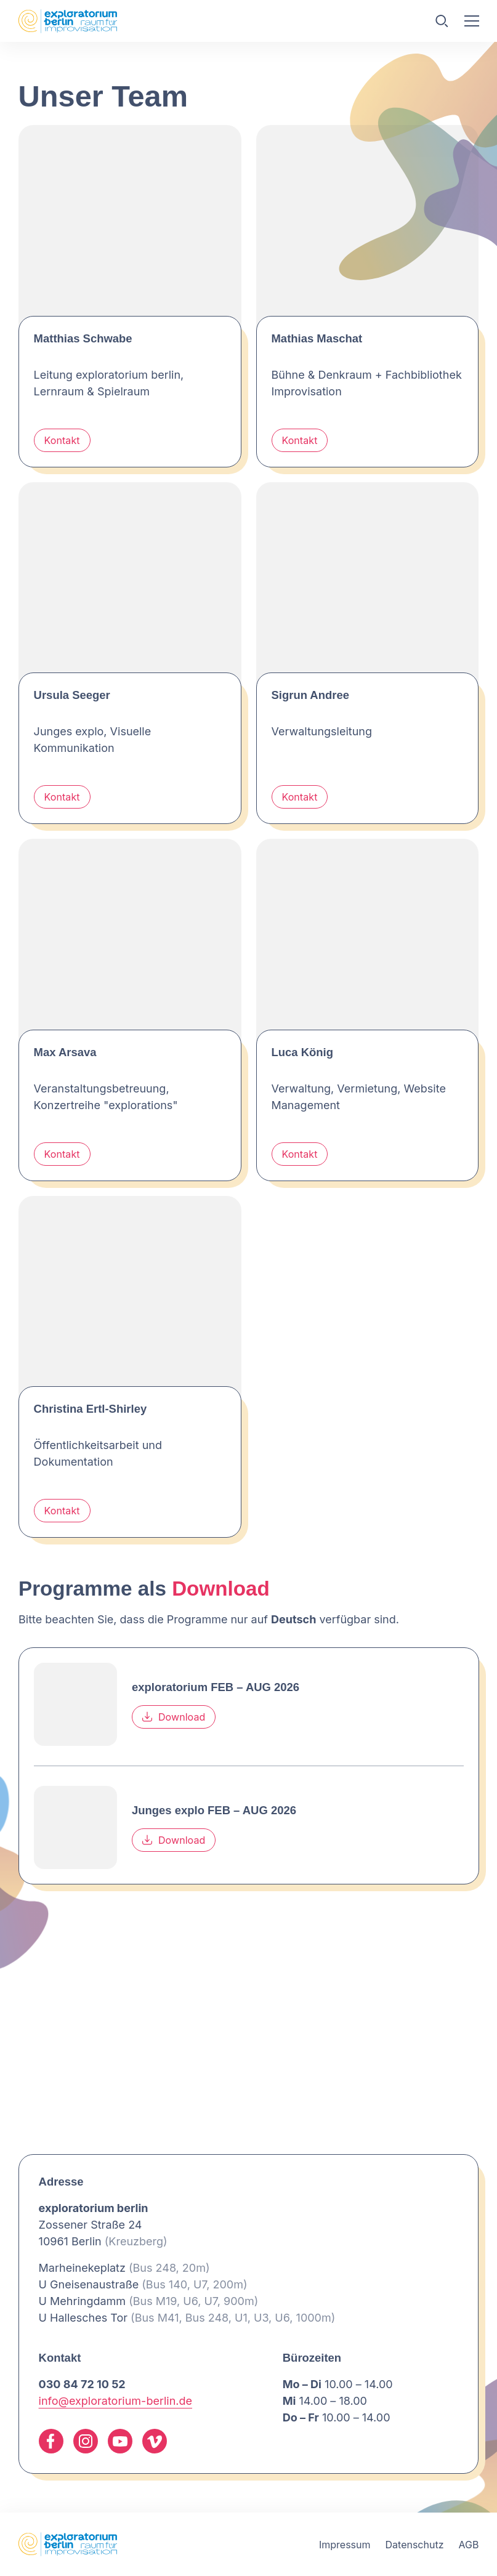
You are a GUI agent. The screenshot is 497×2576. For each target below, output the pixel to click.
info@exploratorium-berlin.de (115, 2400)
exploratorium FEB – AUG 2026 (215, 1687)
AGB (468, 2544)
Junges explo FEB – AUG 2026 (214, 1810)
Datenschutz (415, 2544)
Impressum (345, 2544)
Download (173, 1717)
